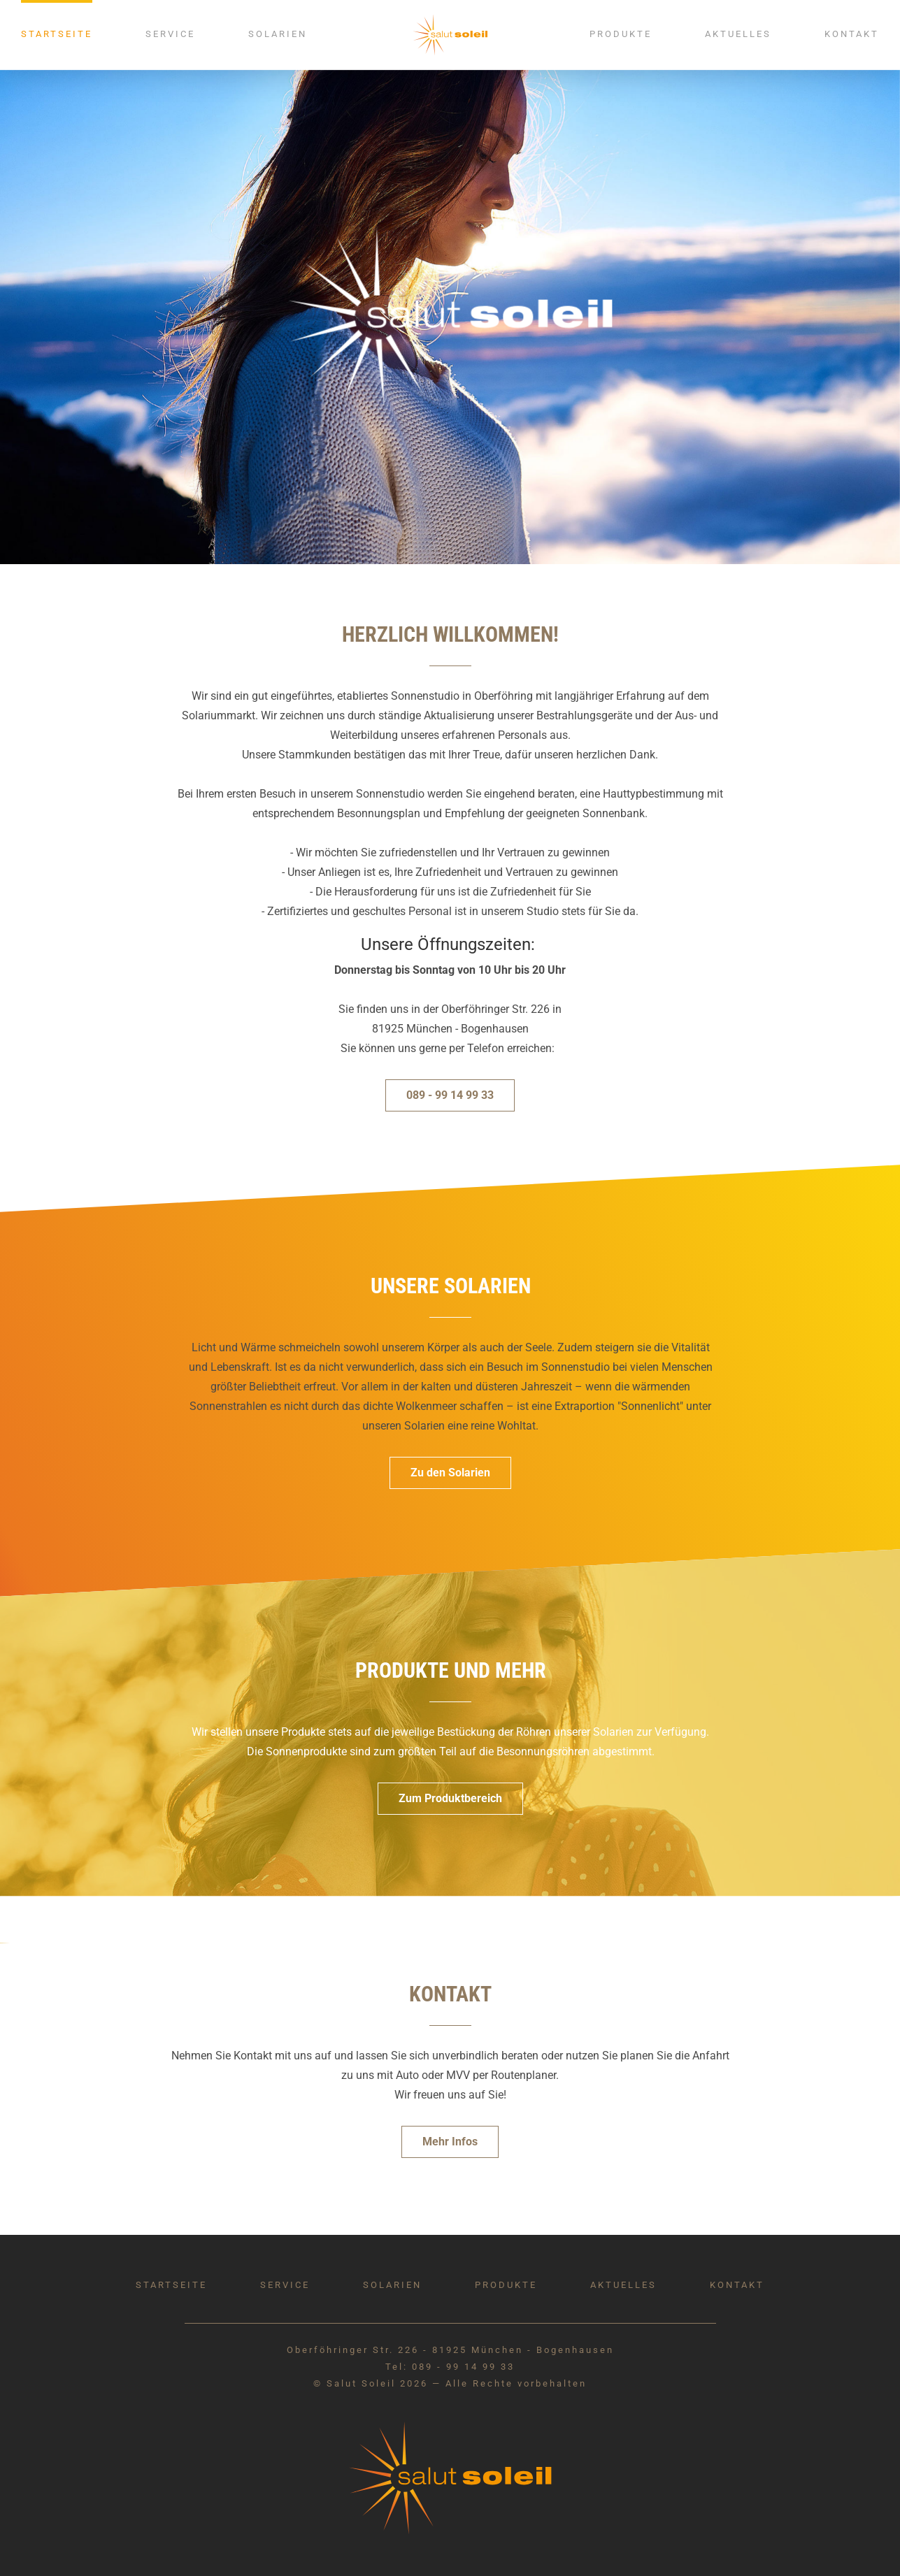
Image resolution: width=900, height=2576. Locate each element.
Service (170, 34)
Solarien (277, 34)
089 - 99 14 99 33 (450, 1095)
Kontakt (851, 34)
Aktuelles (738, 34)
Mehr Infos (450, 2141)
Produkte (621, 34)
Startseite (56, 34)
